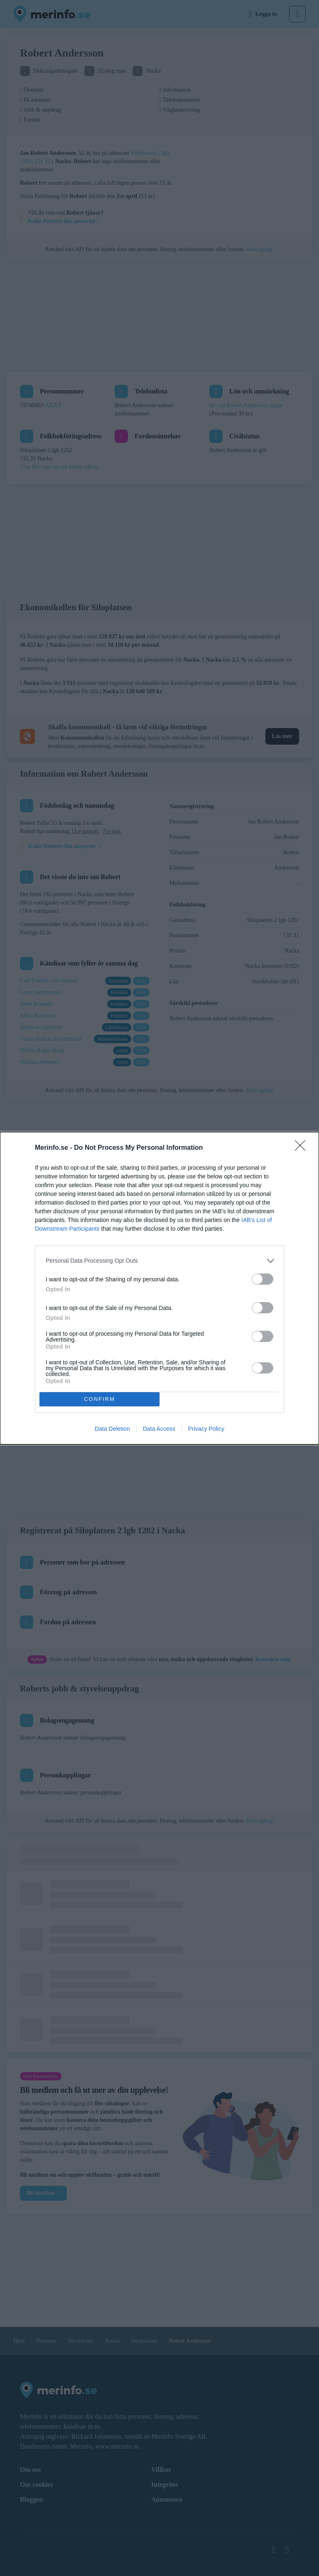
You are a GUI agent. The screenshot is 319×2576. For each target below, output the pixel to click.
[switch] (262, 1279)
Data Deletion (112, 1428)
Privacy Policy (206, 1428)
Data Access (159, 1428)
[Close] (303, 1148)
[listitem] (159, 1260)
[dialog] (159, 1288)
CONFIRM (99, 1399)
